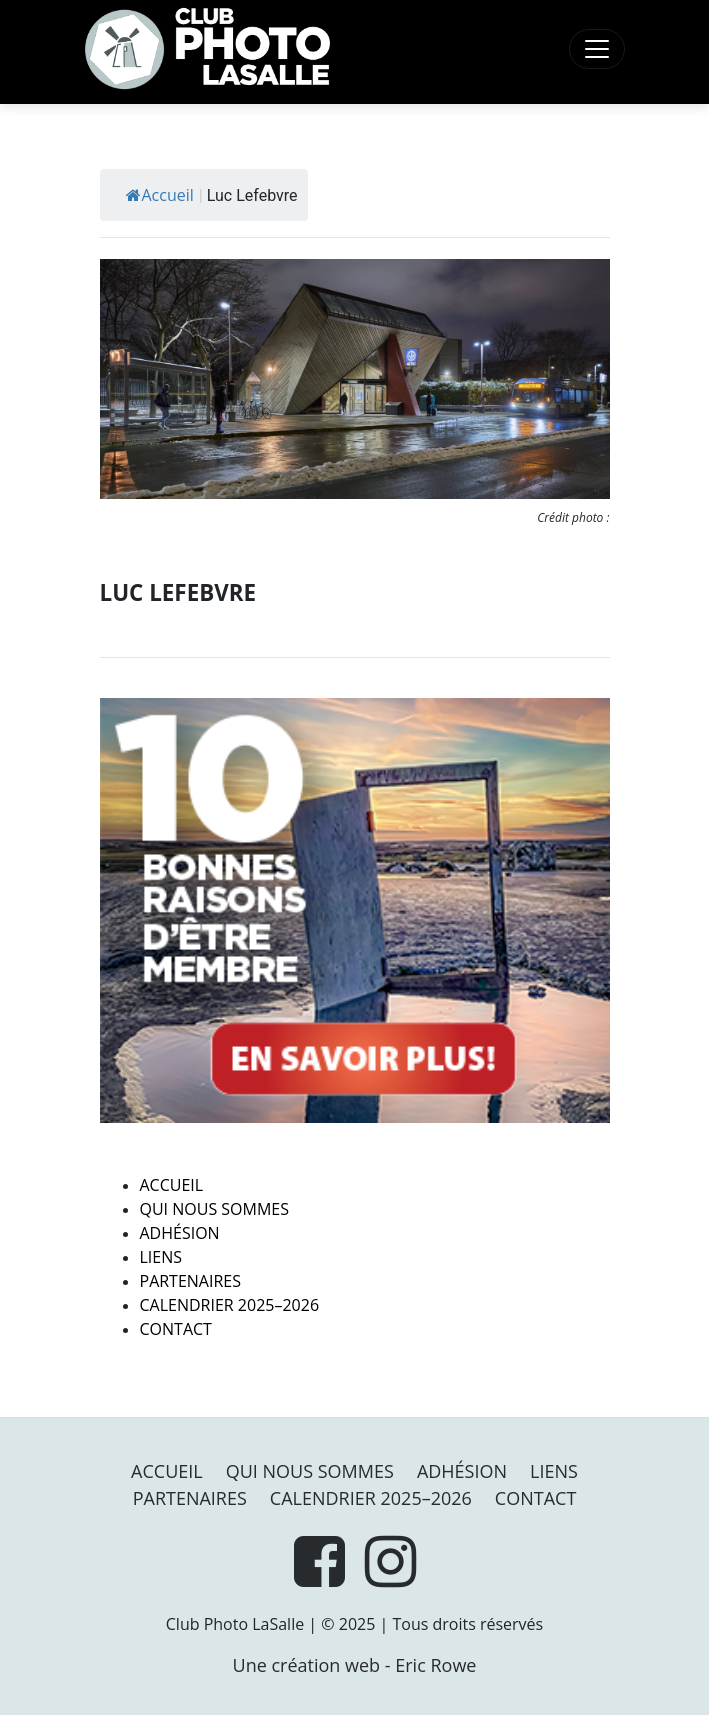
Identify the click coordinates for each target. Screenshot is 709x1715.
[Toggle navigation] (597, 49)
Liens (161, 1257)
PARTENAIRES (191, 1281)
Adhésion (180, 1233)
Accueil (160, 195)
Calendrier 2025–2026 (230, 1305)
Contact (176, 1329)
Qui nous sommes (214, 1209)
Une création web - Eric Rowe (355, 1665)
